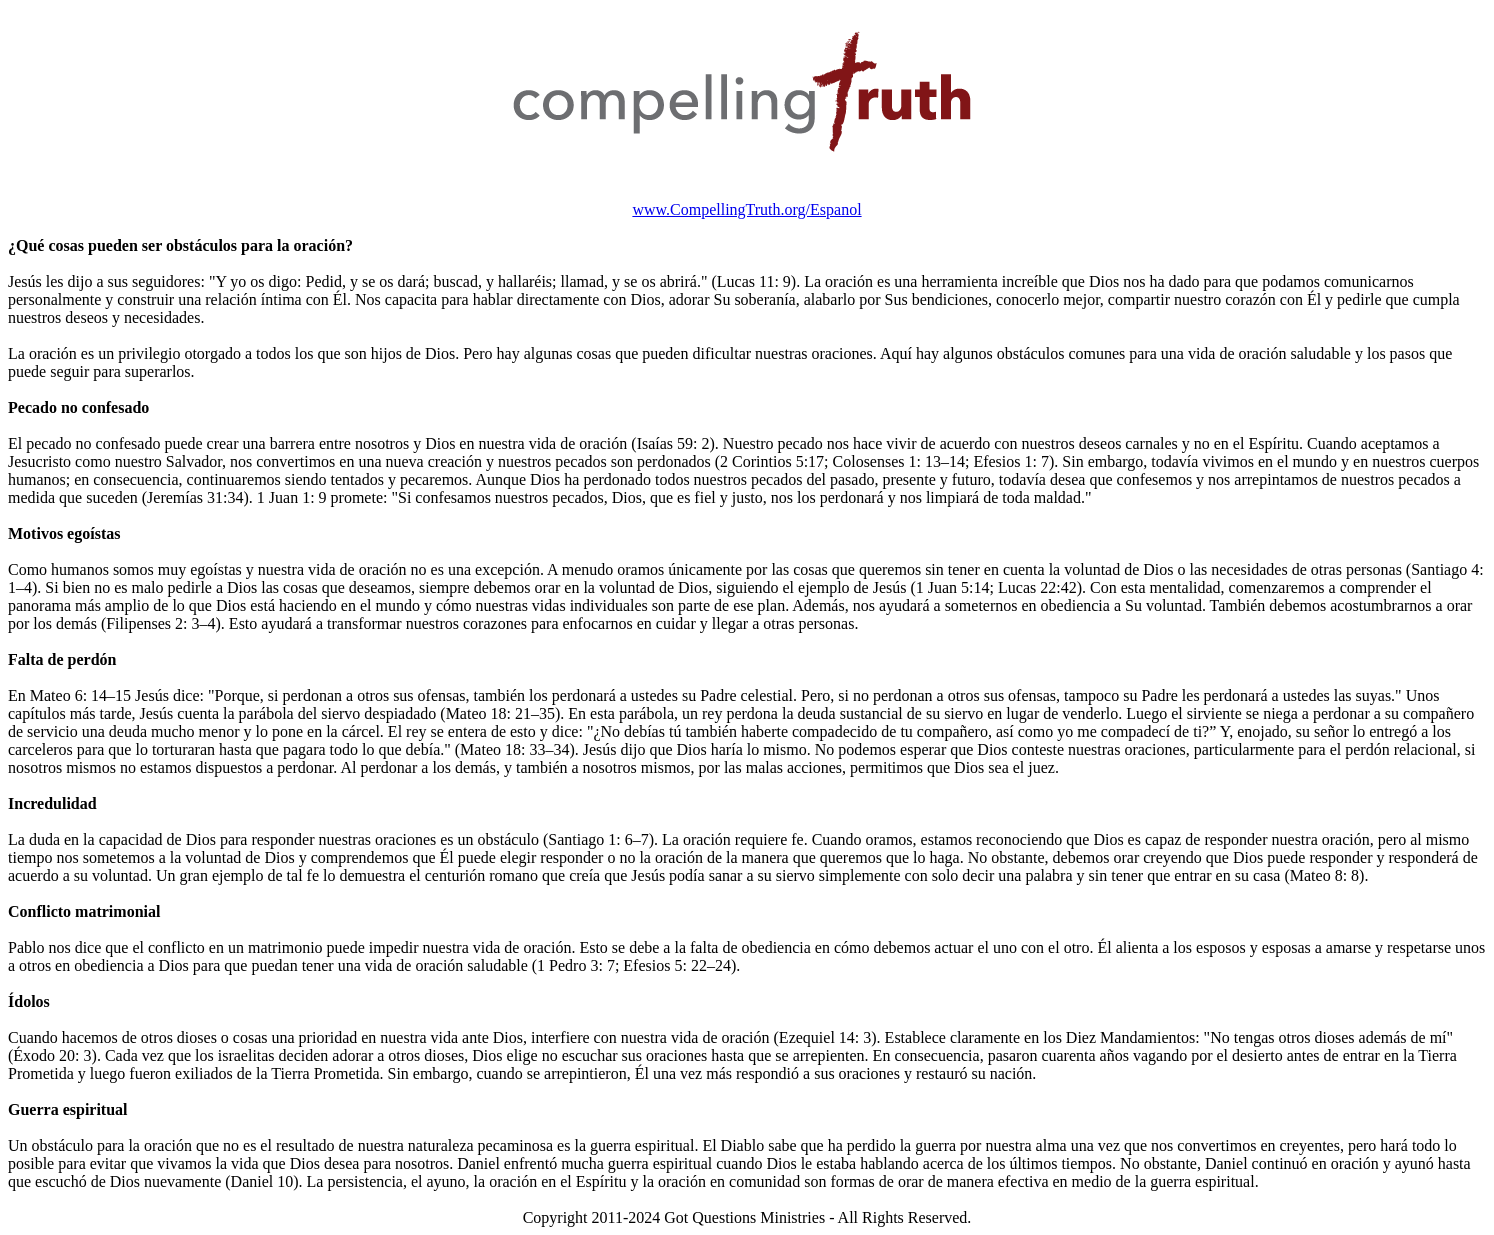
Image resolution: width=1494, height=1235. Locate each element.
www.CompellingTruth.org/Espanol (746, 209)
